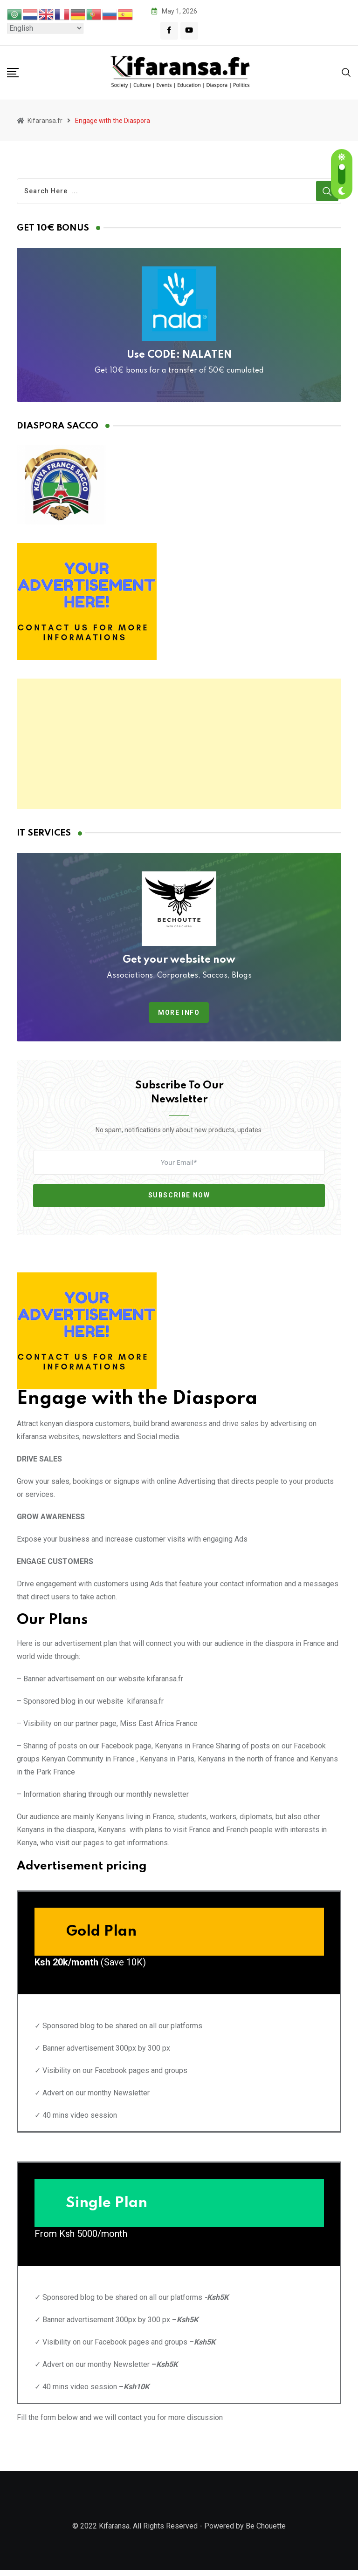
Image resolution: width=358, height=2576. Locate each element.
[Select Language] (45, 28)
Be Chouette (266, 2532)
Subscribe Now (179, 1195)
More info (179, 1012)
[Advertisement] (179, 744)
